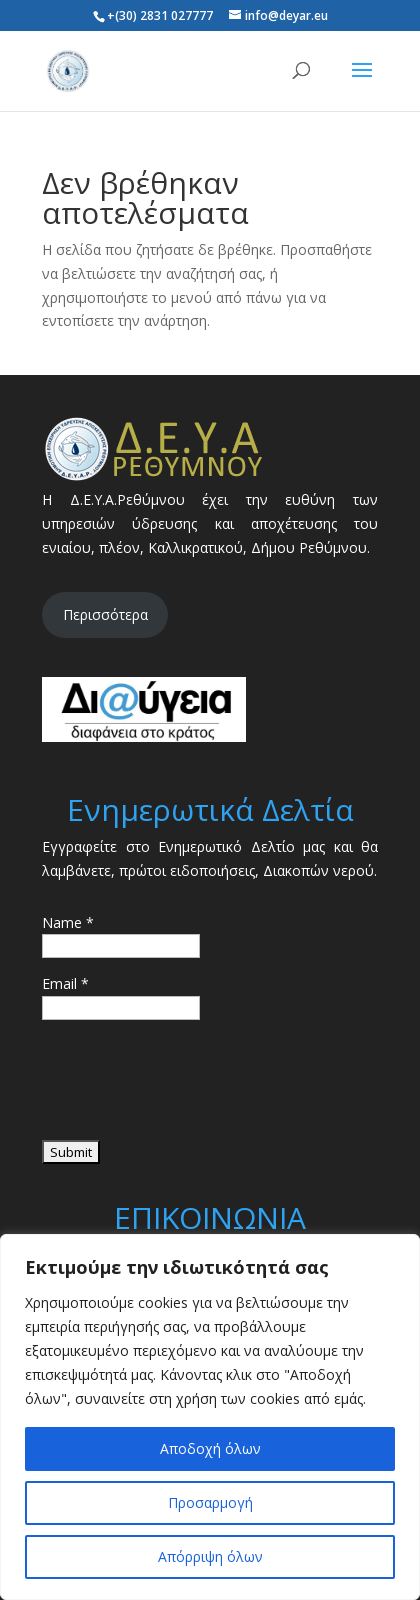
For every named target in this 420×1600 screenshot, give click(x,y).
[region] (210, 1417)
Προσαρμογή (210, 1502)
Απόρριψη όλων (210, 1556)
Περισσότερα (105, 614)
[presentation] (194, 1087)
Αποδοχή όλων (210, 1448)
